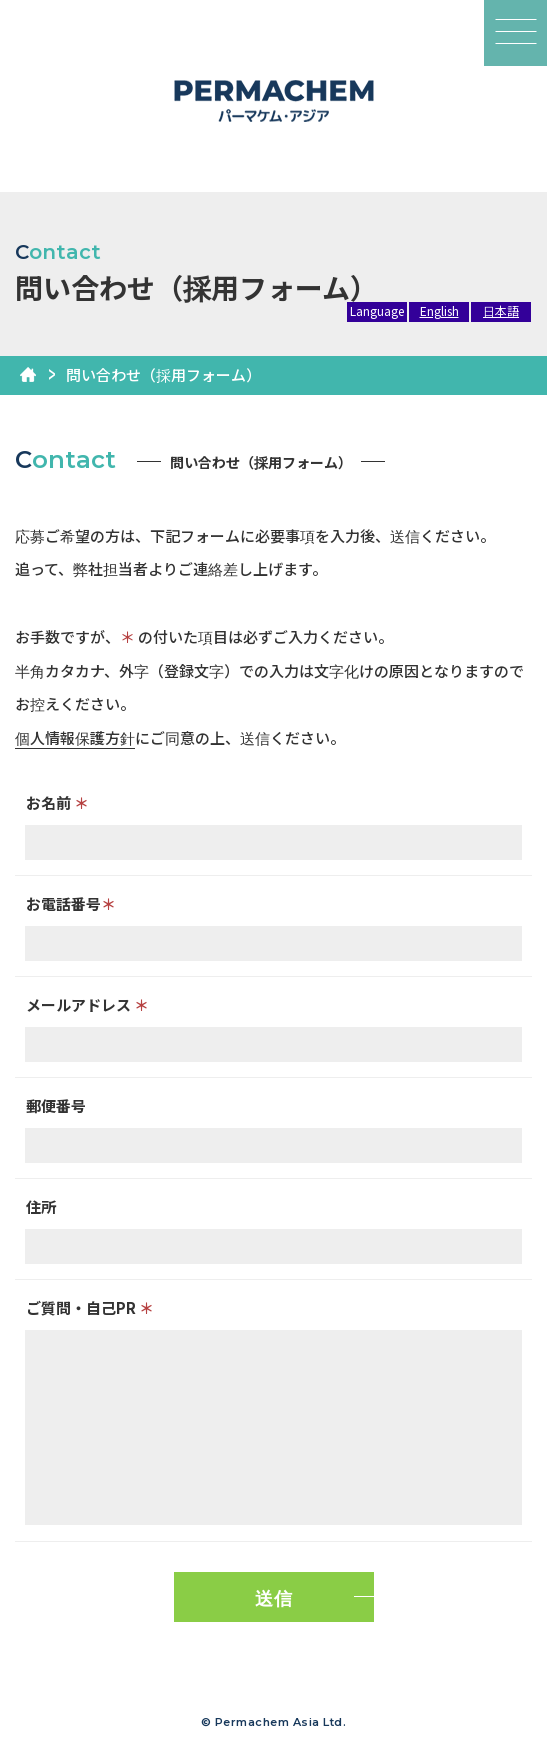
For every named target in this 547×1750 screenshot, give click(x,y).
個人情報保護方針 (75, 737)
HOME (28, 374)
